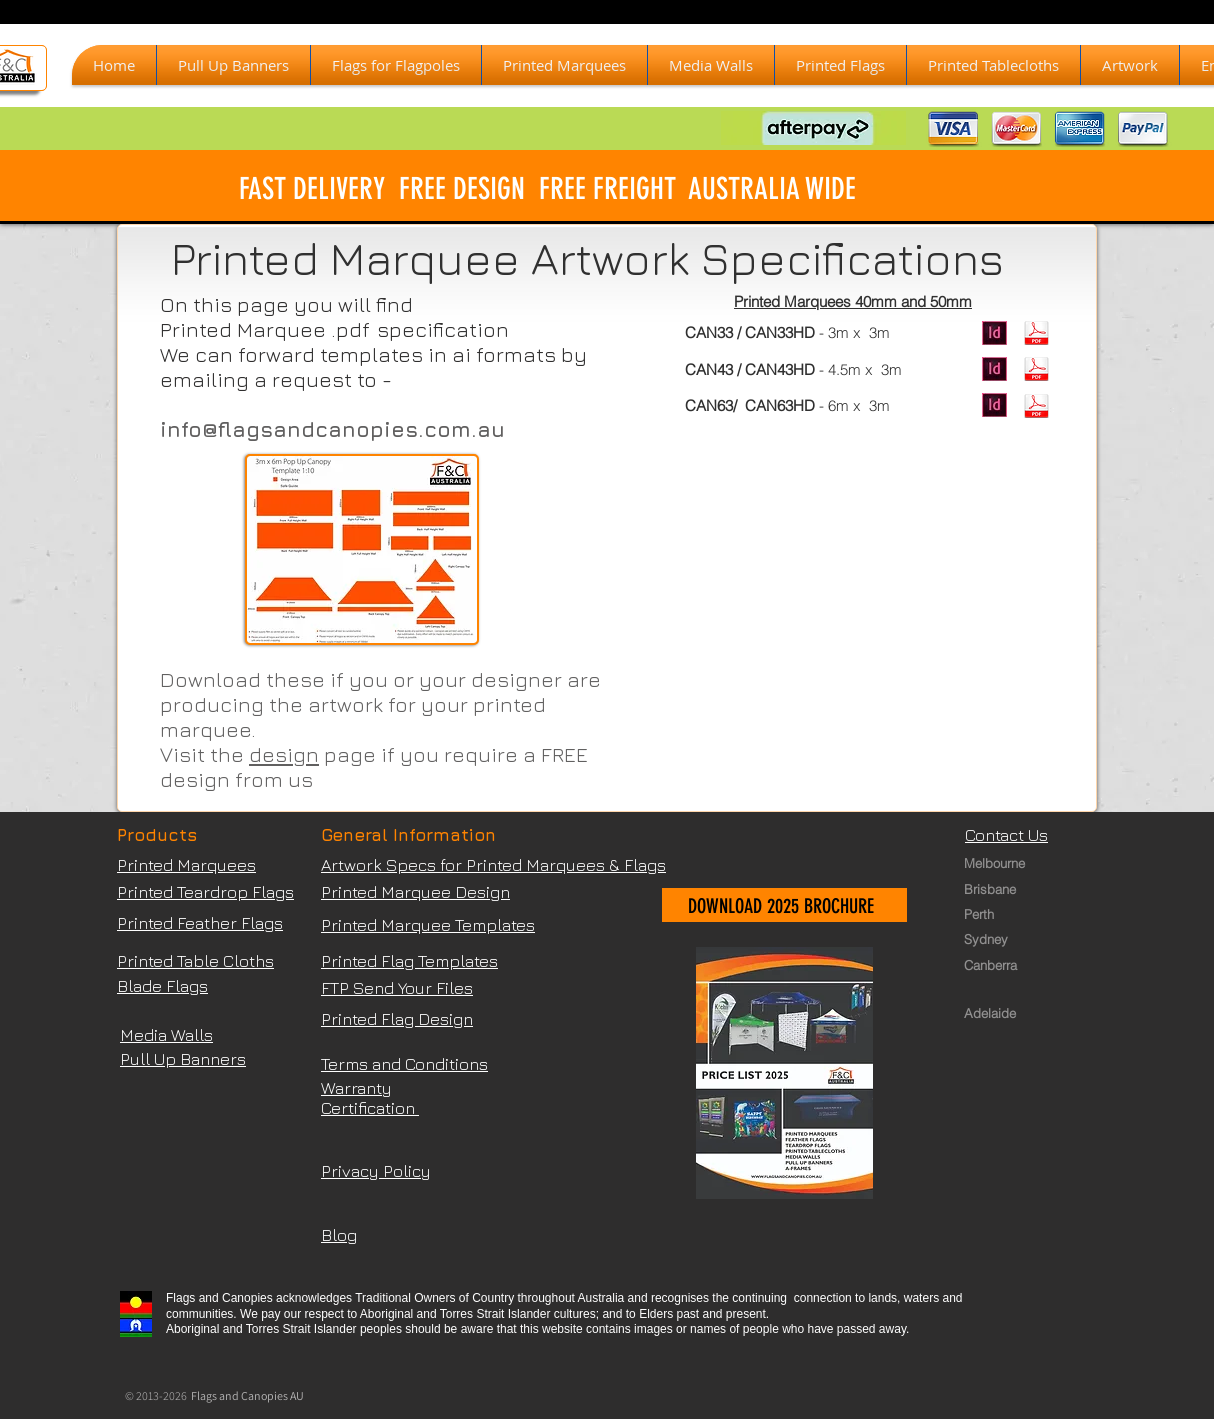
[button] (564, 65)
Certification (370, 1108)
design (284, 754)
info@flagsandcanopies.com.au (332, 429)
